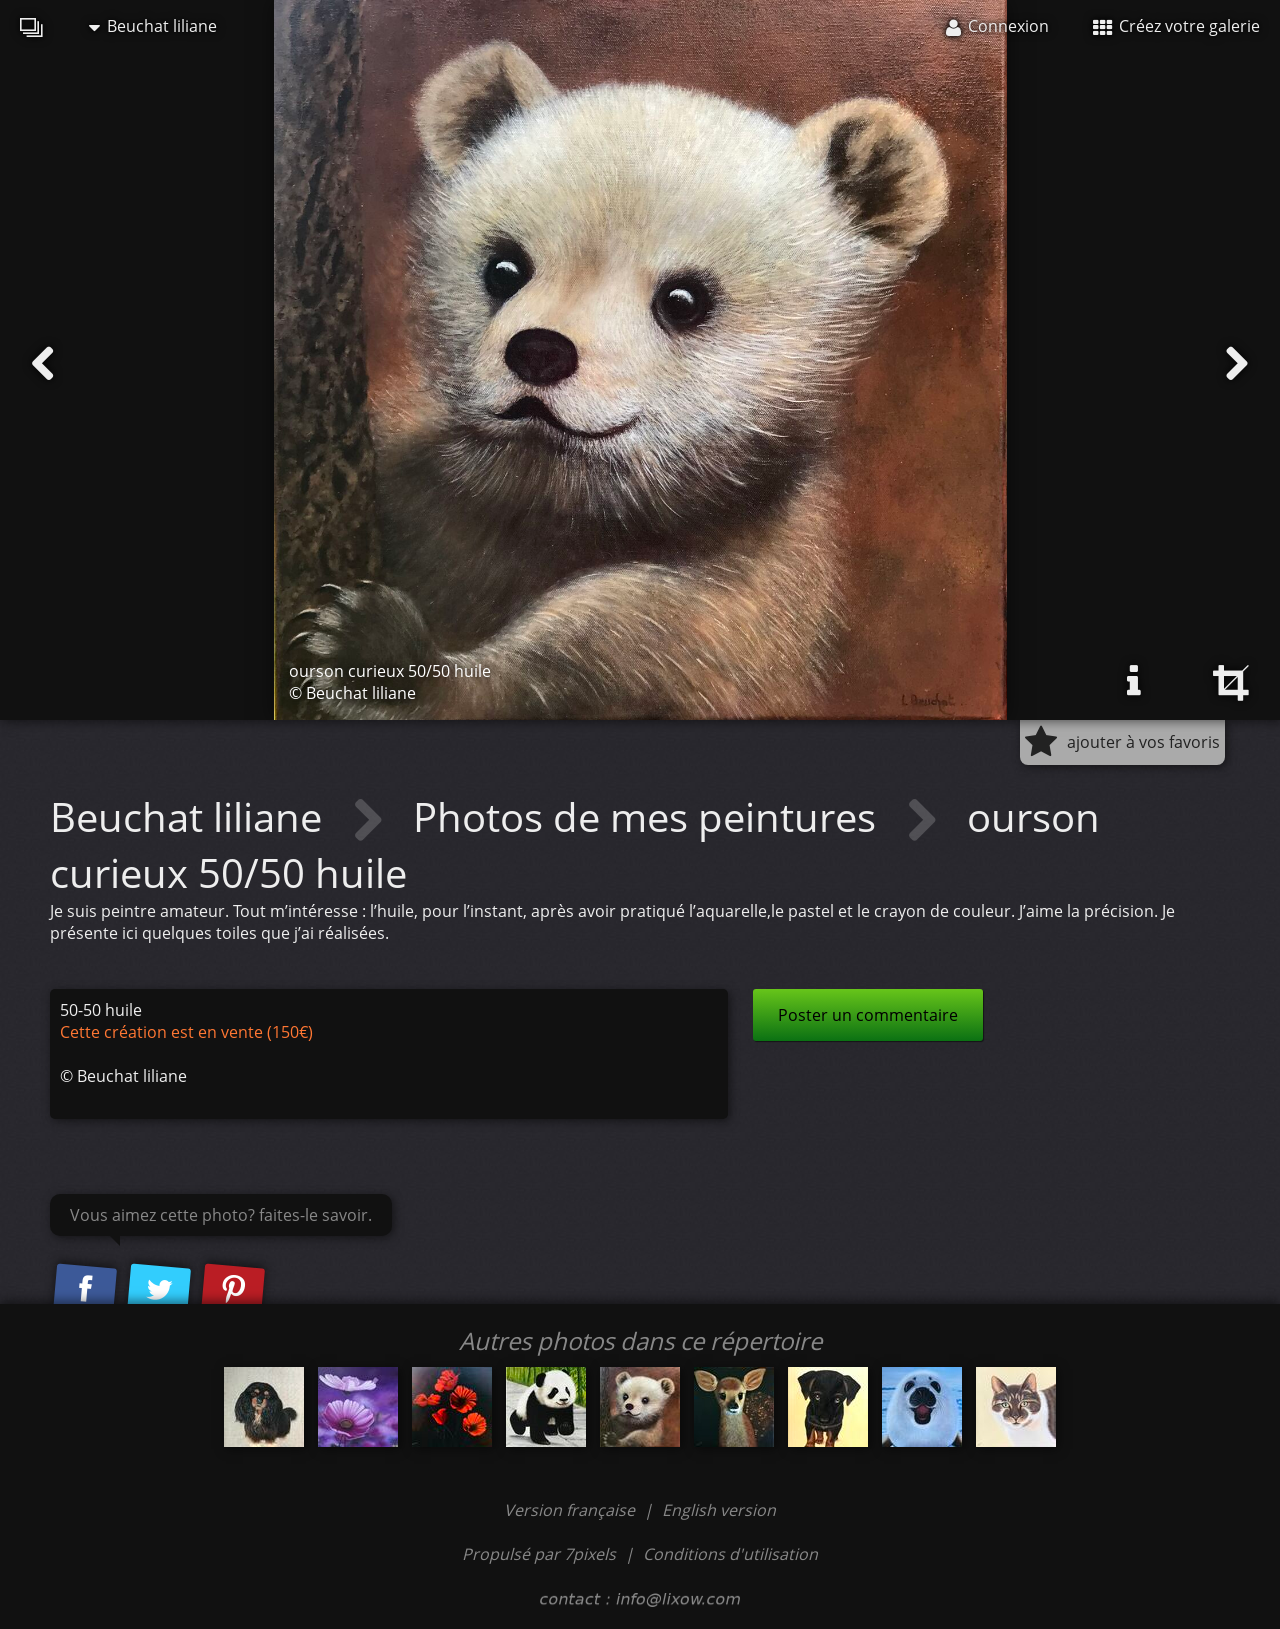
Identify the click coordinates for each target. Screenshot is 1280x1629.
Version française (571, 1510)
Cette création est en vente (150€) (186, 1032)
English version (719, 1510)
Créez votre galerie (1176, 26)
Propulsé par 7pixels (539, 1554)
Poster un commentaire (868, 1015)
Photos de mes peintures (649, 816)
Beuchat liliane (153, 26)
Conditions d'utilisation (730, 1554)
